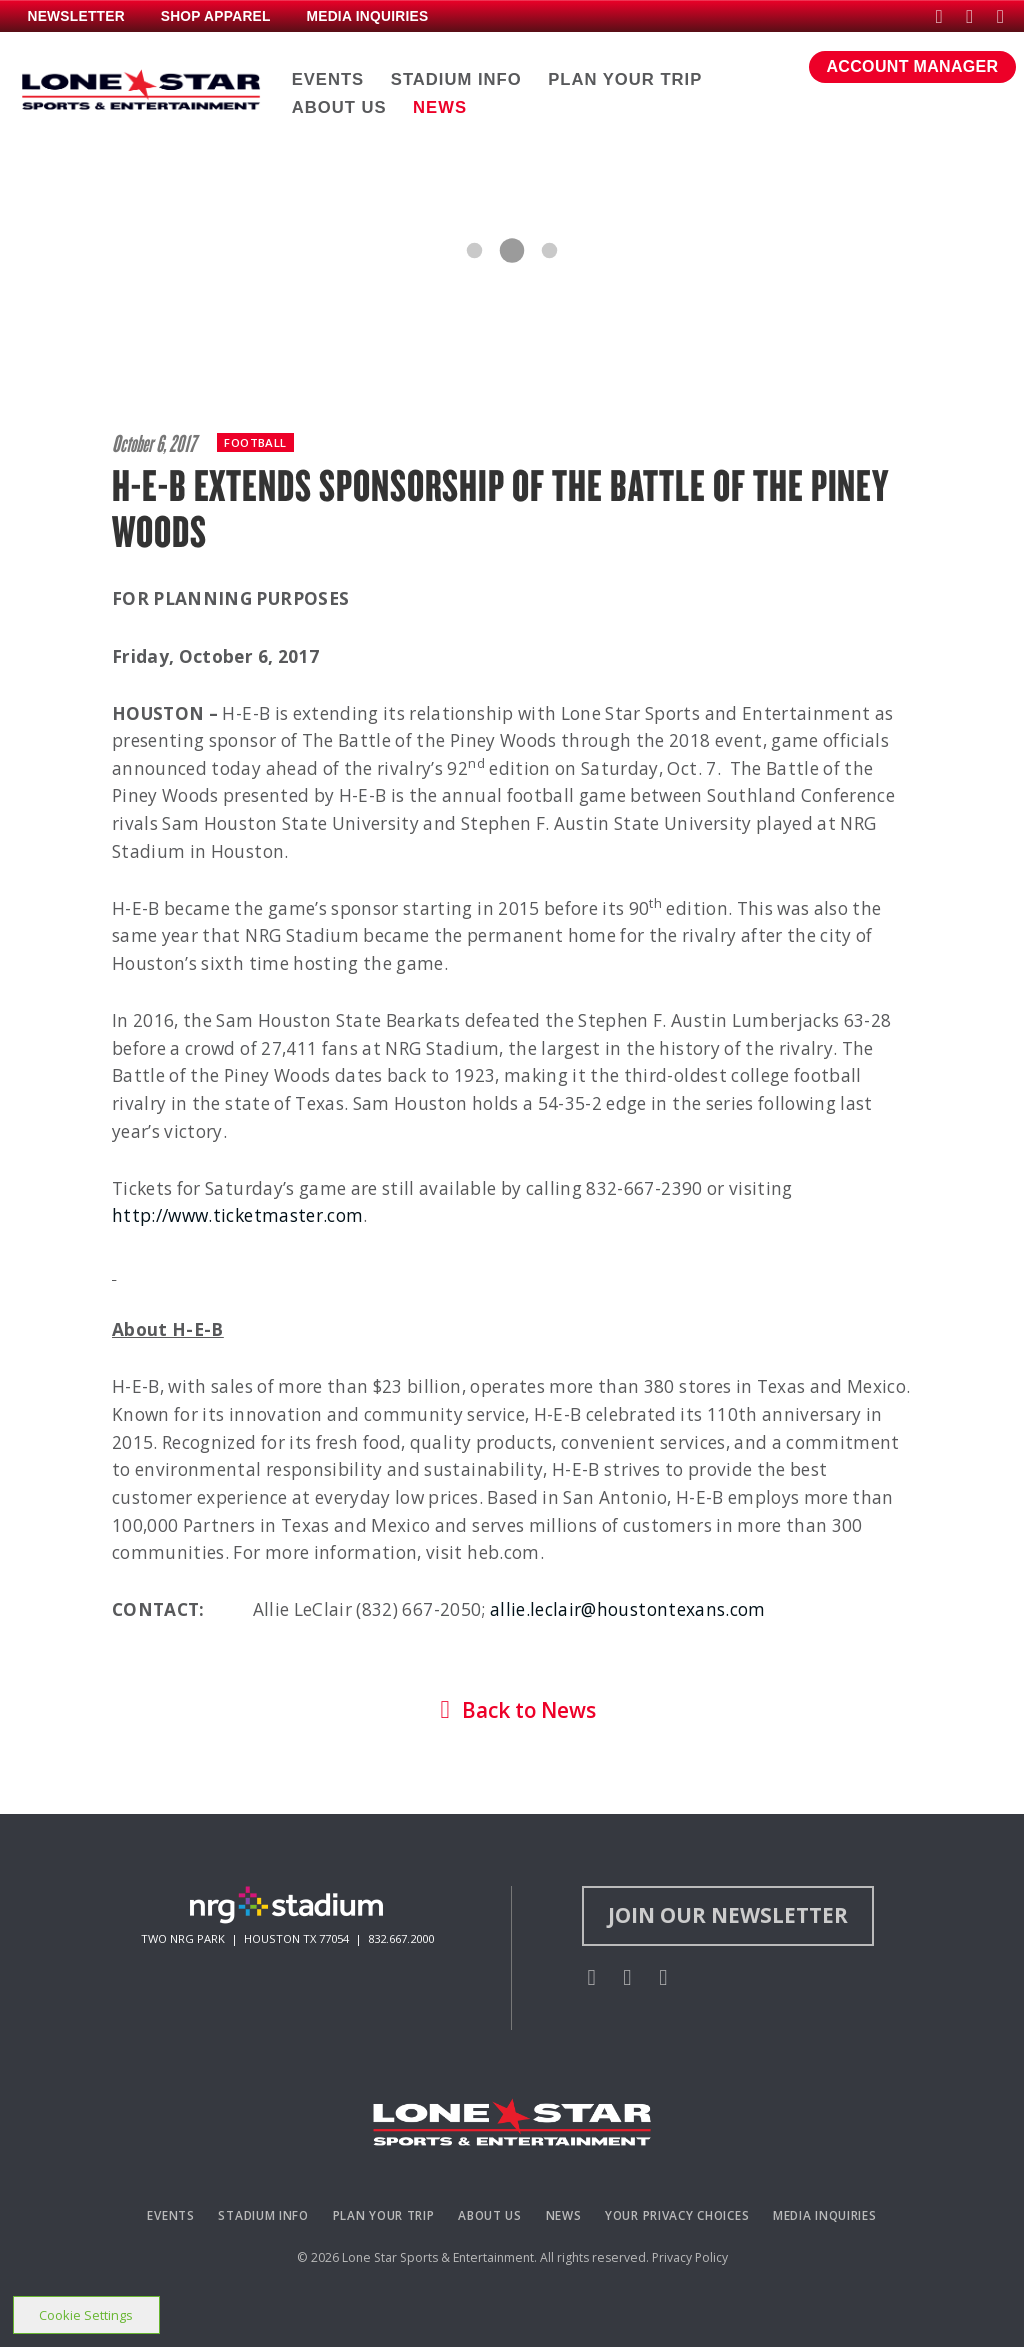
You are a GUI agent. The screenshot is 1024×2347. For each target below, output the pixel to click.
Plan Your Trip (384, 2215)
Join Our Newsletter (728, 1915)
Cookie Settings (86, 2315)
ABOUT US (339, 107)
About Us (490, 2215)
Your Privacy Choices (677, 2215)
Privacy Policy (690, 2257)
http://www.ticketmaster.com (237, 1215)
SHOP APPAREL (216, 16)
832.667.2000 (401, 1938)
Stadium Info (263, 2215)
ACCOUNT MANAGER (913, 66)
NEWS (440, 107)
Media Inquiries (825, 2215)
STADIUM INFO (456, 79)
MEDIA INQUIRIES (367, 16)
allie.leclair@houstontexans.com (628, 1609)
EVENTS (328, 79)
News (564, 2215)
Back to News (512, 1710)
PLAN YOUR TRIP (625, 79)
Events (170, 2215)
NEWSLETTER (75, 16)
